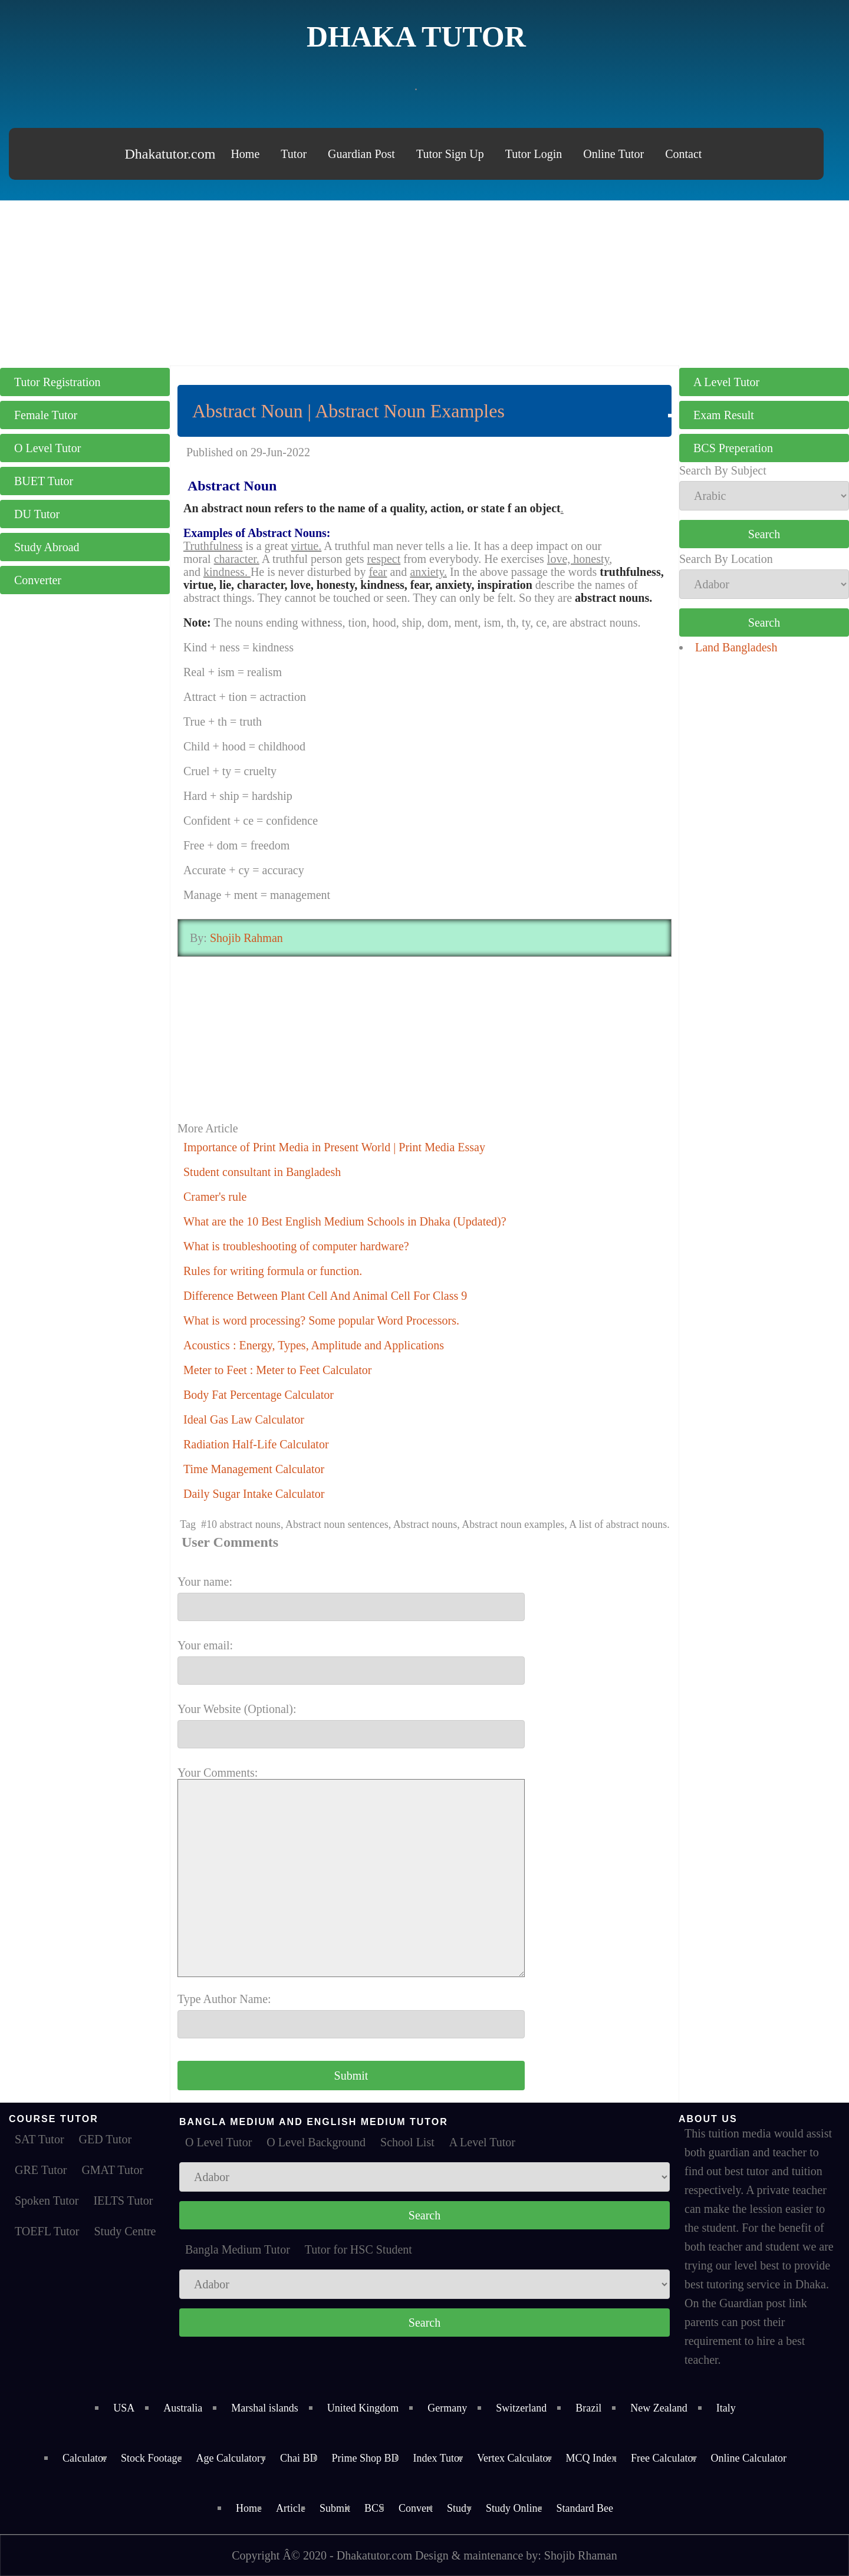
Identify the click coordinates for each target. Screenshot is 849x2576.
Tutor (294, 153)
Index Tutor (438, 2458)
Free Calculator (663, 2458)
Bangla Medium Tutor (237, 2249)
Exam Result (723, 415)
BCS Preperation (733, 448)
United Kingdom (363, 2408)
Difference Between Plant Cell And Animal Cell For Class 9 (325, 1295)
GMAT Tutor (112, 2169)
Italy (726, 2408)
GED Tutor (105, 2139)
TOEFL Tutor (47, 2231)
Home (245, 153)
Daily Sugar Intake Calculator (253, 1493)
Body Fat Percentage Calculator (258, 1394)
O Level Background (316, 2142)
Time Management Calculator (253, 1468)
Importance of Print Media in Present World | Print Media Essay (334, 1147)
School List (407, 2142)
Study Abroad (47, 547)
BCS (374, 2508)
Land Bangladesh (736, 647)
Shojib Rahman (245, 937)
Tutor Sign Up (450, 153)
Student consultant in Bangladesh (262, 1171)
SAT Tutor (39, 2139)
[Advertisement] (424, 282)
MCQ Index (591, 2458)
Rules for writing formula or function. (272, 1270)
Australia (182, 2408)
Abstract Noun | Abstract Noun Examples (348, 410)
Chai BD (299, 2458)
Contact (683, 153)
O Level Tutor (47, 448)
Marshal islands (264, 2408)
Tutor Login (533, 153)
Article (290, 2508)
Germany (447, 2408)
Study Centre (125, 2231)
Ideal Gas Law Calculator (243, 1419)
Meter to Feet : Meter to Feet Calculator (277, 1369)
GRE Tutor (41, 2169)
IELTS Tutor (123, 2200)
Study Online (514, 2508)
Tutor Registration (57, 381)
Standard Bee (585, 2508)
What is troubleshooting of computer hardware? (296, 1246)
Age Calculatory (231, 2458)
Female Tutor (45, 415)
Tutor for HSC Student (358, 2249)
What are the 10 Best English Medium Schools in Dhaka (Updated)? (344, 1221)
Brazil (588, 2408)
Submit (335, 2508)
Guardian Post (361, 153)
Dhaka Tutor (416, 36)
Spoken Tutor (46, 2200)
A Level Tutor (726, 381)
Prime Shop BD (365, 2458)
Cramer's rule (214, 1196)
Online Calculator (748, 2458)
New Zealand (658, 2408)
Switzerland (521, 2408)
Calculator (84, 2458)
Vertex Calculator (514, 2458)
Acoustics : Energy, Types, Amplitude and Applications (313, 1345)
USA (123, 2408)
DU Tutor (37, 514)
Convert (416, 2508)
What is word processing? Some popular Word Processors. (321, 1320)
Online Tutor (613, 153)
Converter (37, 580)
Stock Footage (151, 2458)
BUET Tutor (43, 481)
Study (459, 2508)
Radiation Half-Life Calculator (256, 1444)
